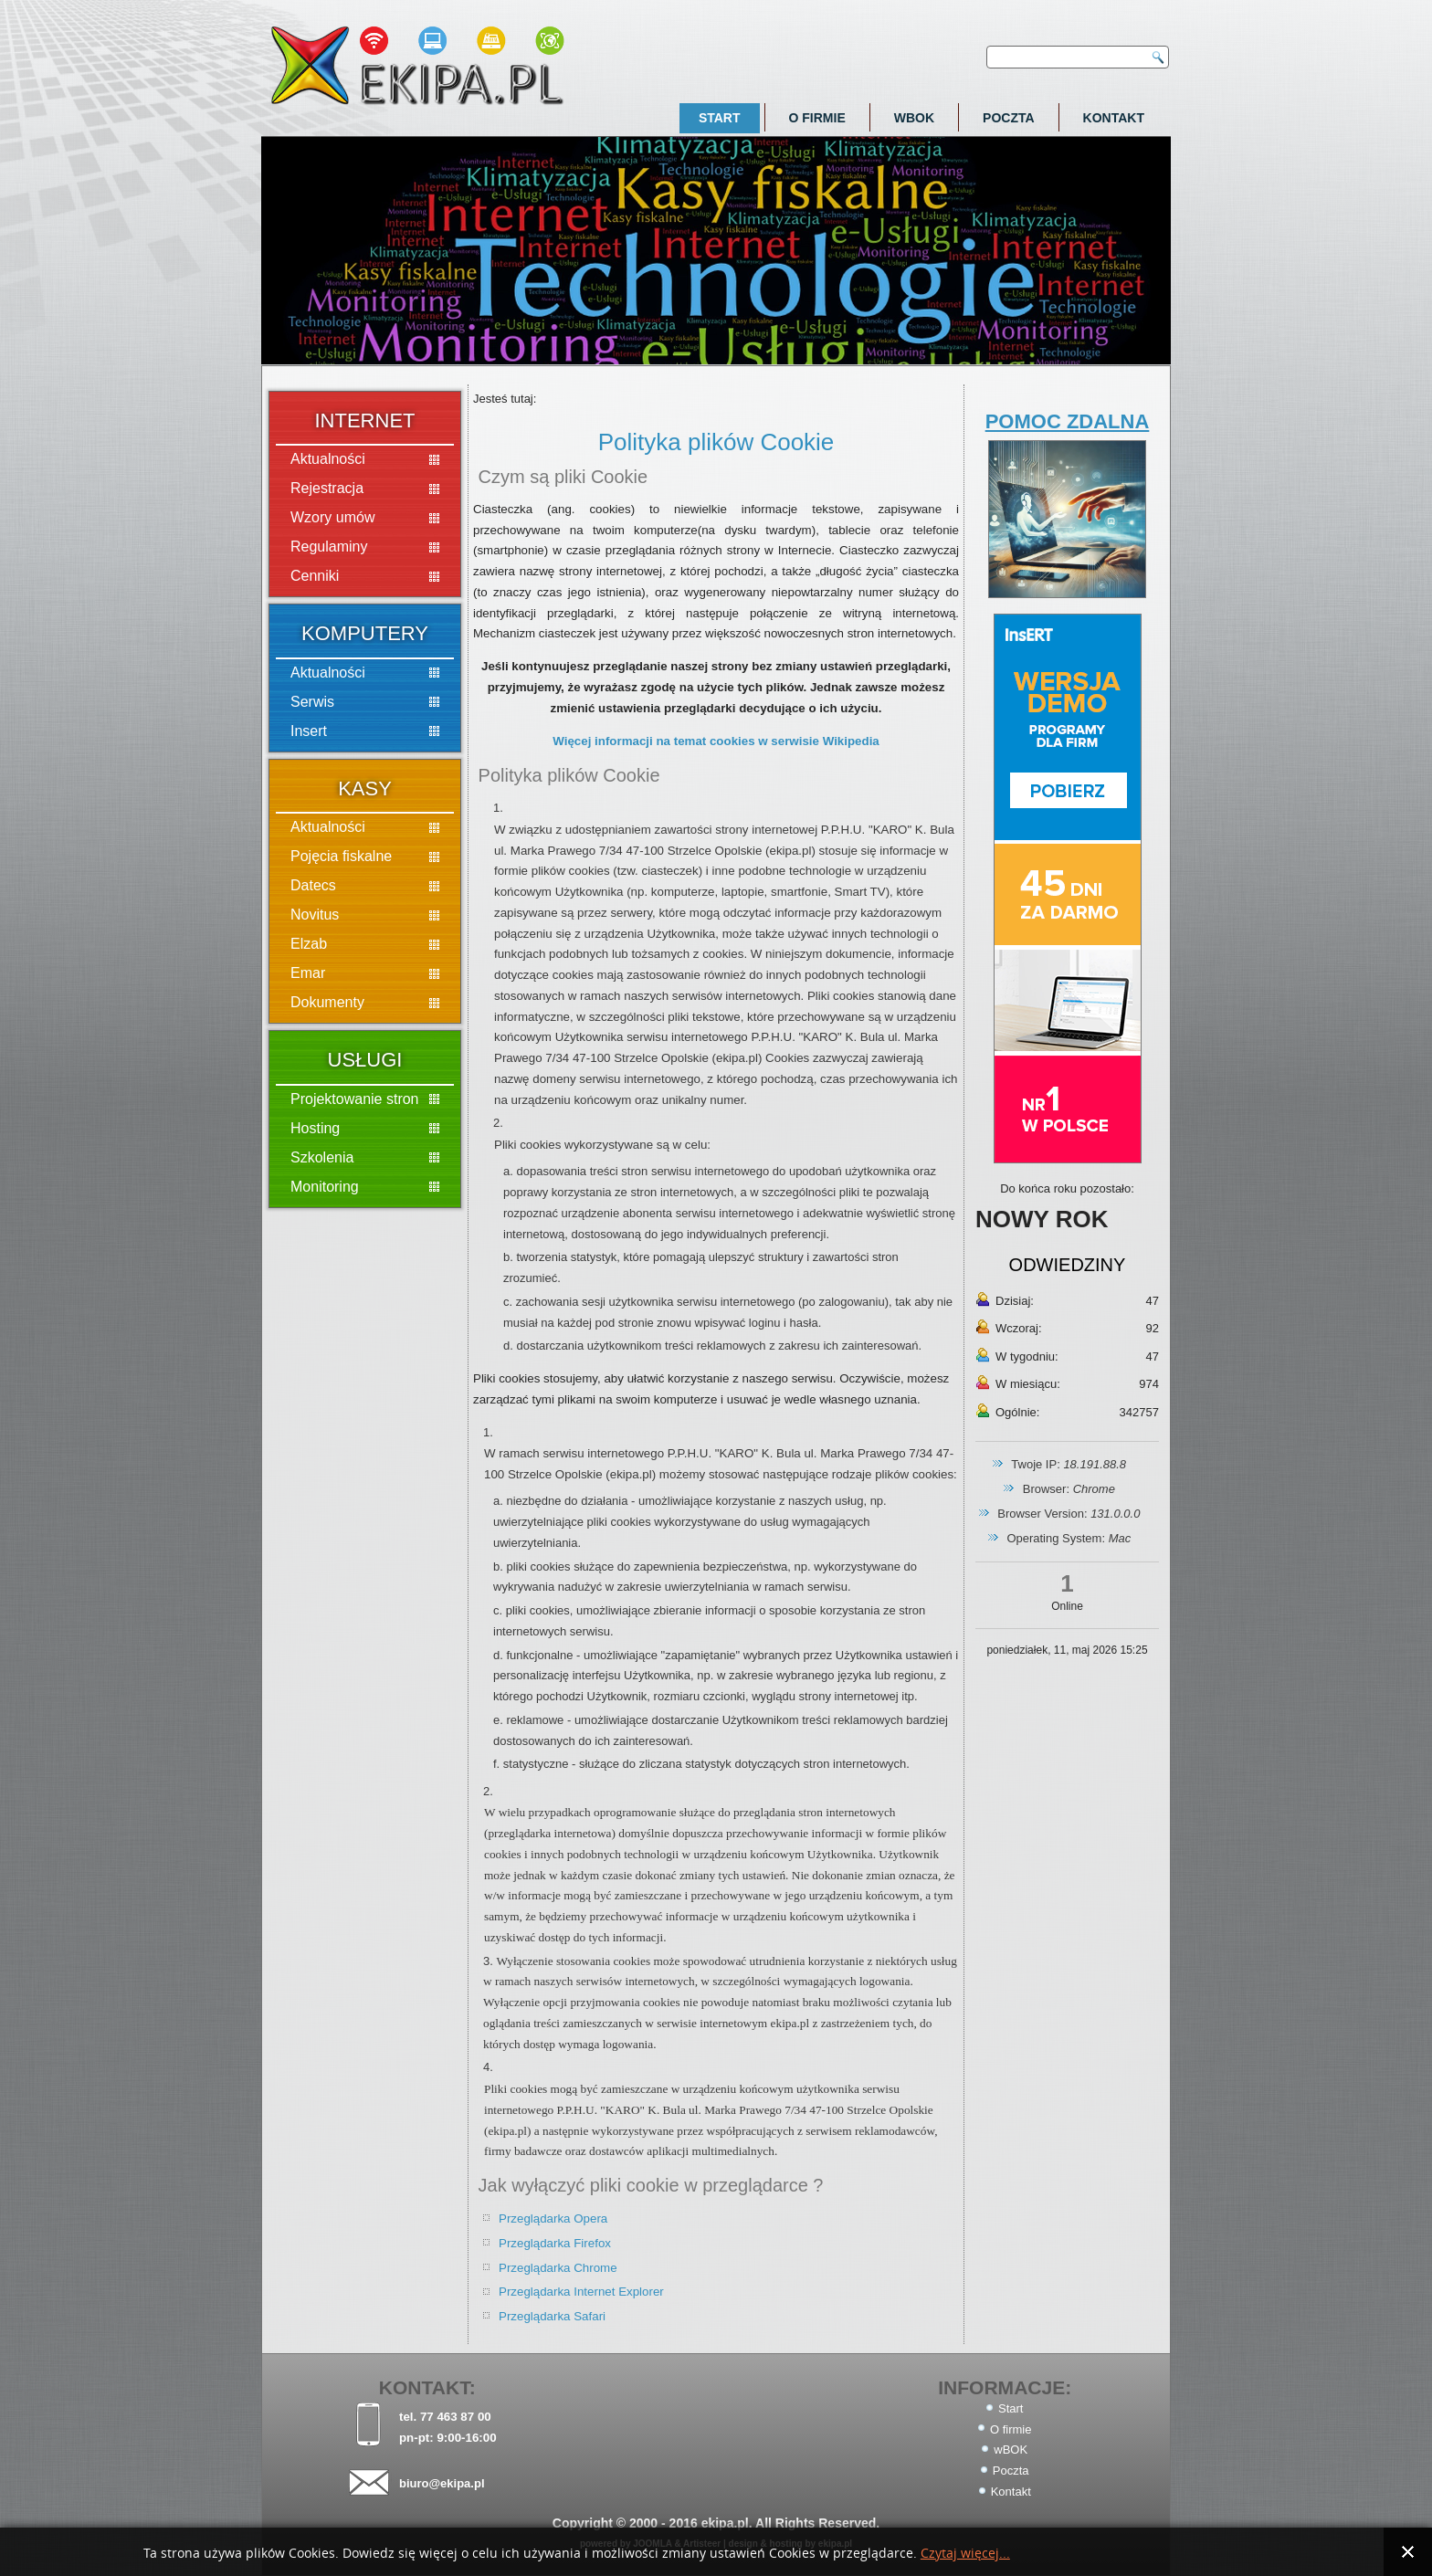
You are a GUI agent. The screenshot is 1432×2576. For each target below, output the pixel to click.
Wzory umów (332, 517)
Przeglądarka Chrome (558, 2268)
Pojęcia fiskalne (341, 856)
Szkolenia (321, 1157)
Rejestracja (326, 488)
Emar (307, 973)
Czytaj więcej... (965, 2553)
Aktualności (327, 459)
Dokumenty (327, 1002)
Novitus (314, 914)
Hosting (315, 1128)
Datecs (313, 885)
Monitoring (324, 1186)
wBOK (914, 117)
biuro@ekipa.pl (442, 2483)
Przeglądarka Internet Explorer (581, 2291)
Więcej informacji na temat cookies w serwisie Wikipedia (716, 741)
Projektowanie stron (354, 1099)
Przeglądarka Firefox (555, 2243)
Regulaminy (328, 546)
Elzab (308, 944)
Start (720, 117)
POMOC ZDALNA (1067, 421)
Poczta (1009, 117)
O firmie (817, 117)
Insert (308, 731)
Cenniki (314, 576)
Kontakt (1113, 117)
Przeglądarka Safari (552, 2316)
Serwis (312, 702)
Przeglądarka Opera (553, 2218)
